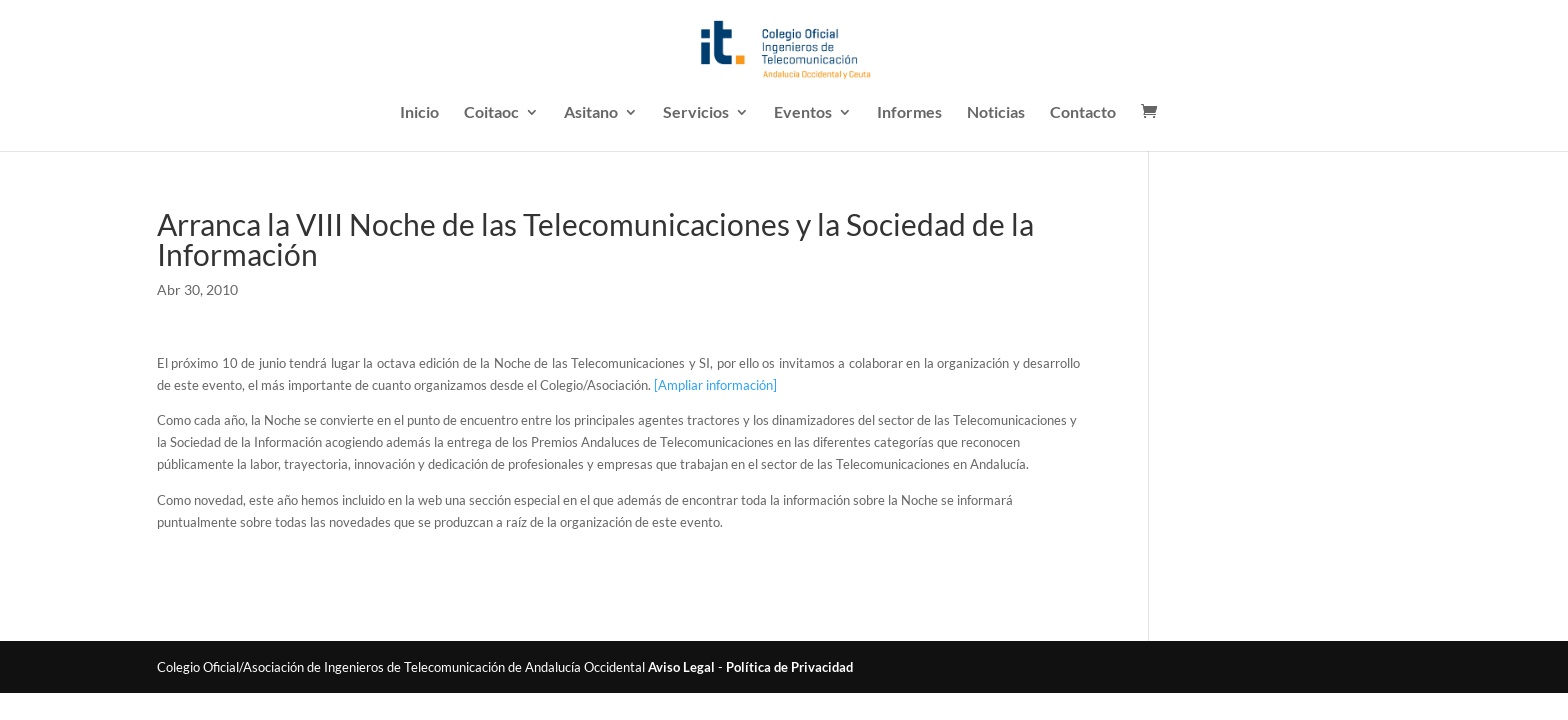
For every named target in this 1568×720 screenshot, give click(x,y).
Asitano (591, 113)
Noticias (996, 113)
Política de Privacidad (789, 667)
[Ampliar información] (715, 385)
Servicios (696, 113)
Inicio (419, 113)
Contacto (1083, 113)
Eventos (803, 113)
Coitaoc (491, 113)
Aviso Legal (681, 667)
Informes (909, 113)
